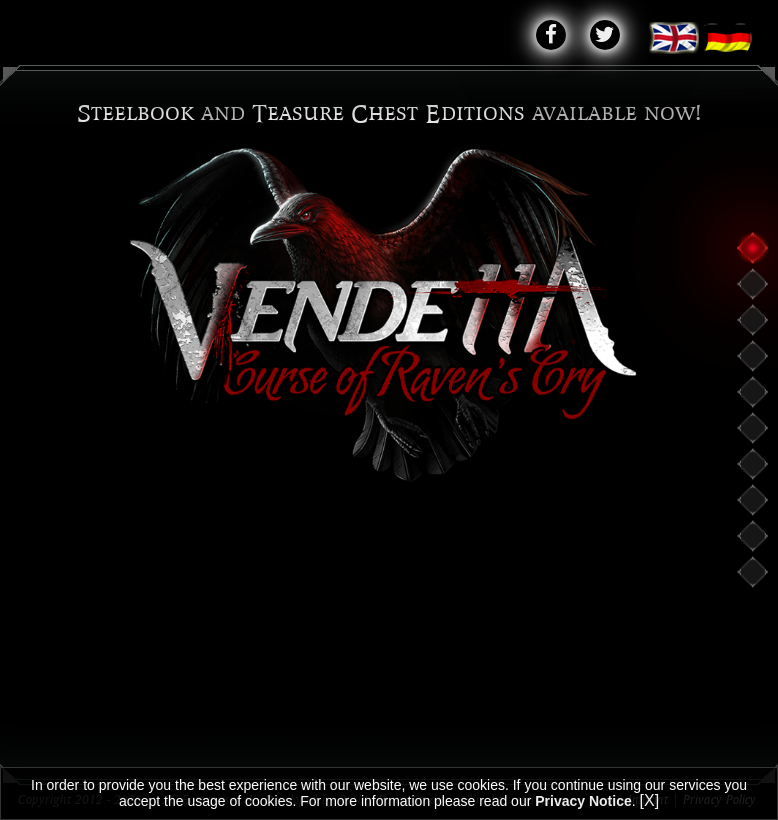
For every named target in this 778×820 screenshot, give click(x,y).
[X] (650, 800)
